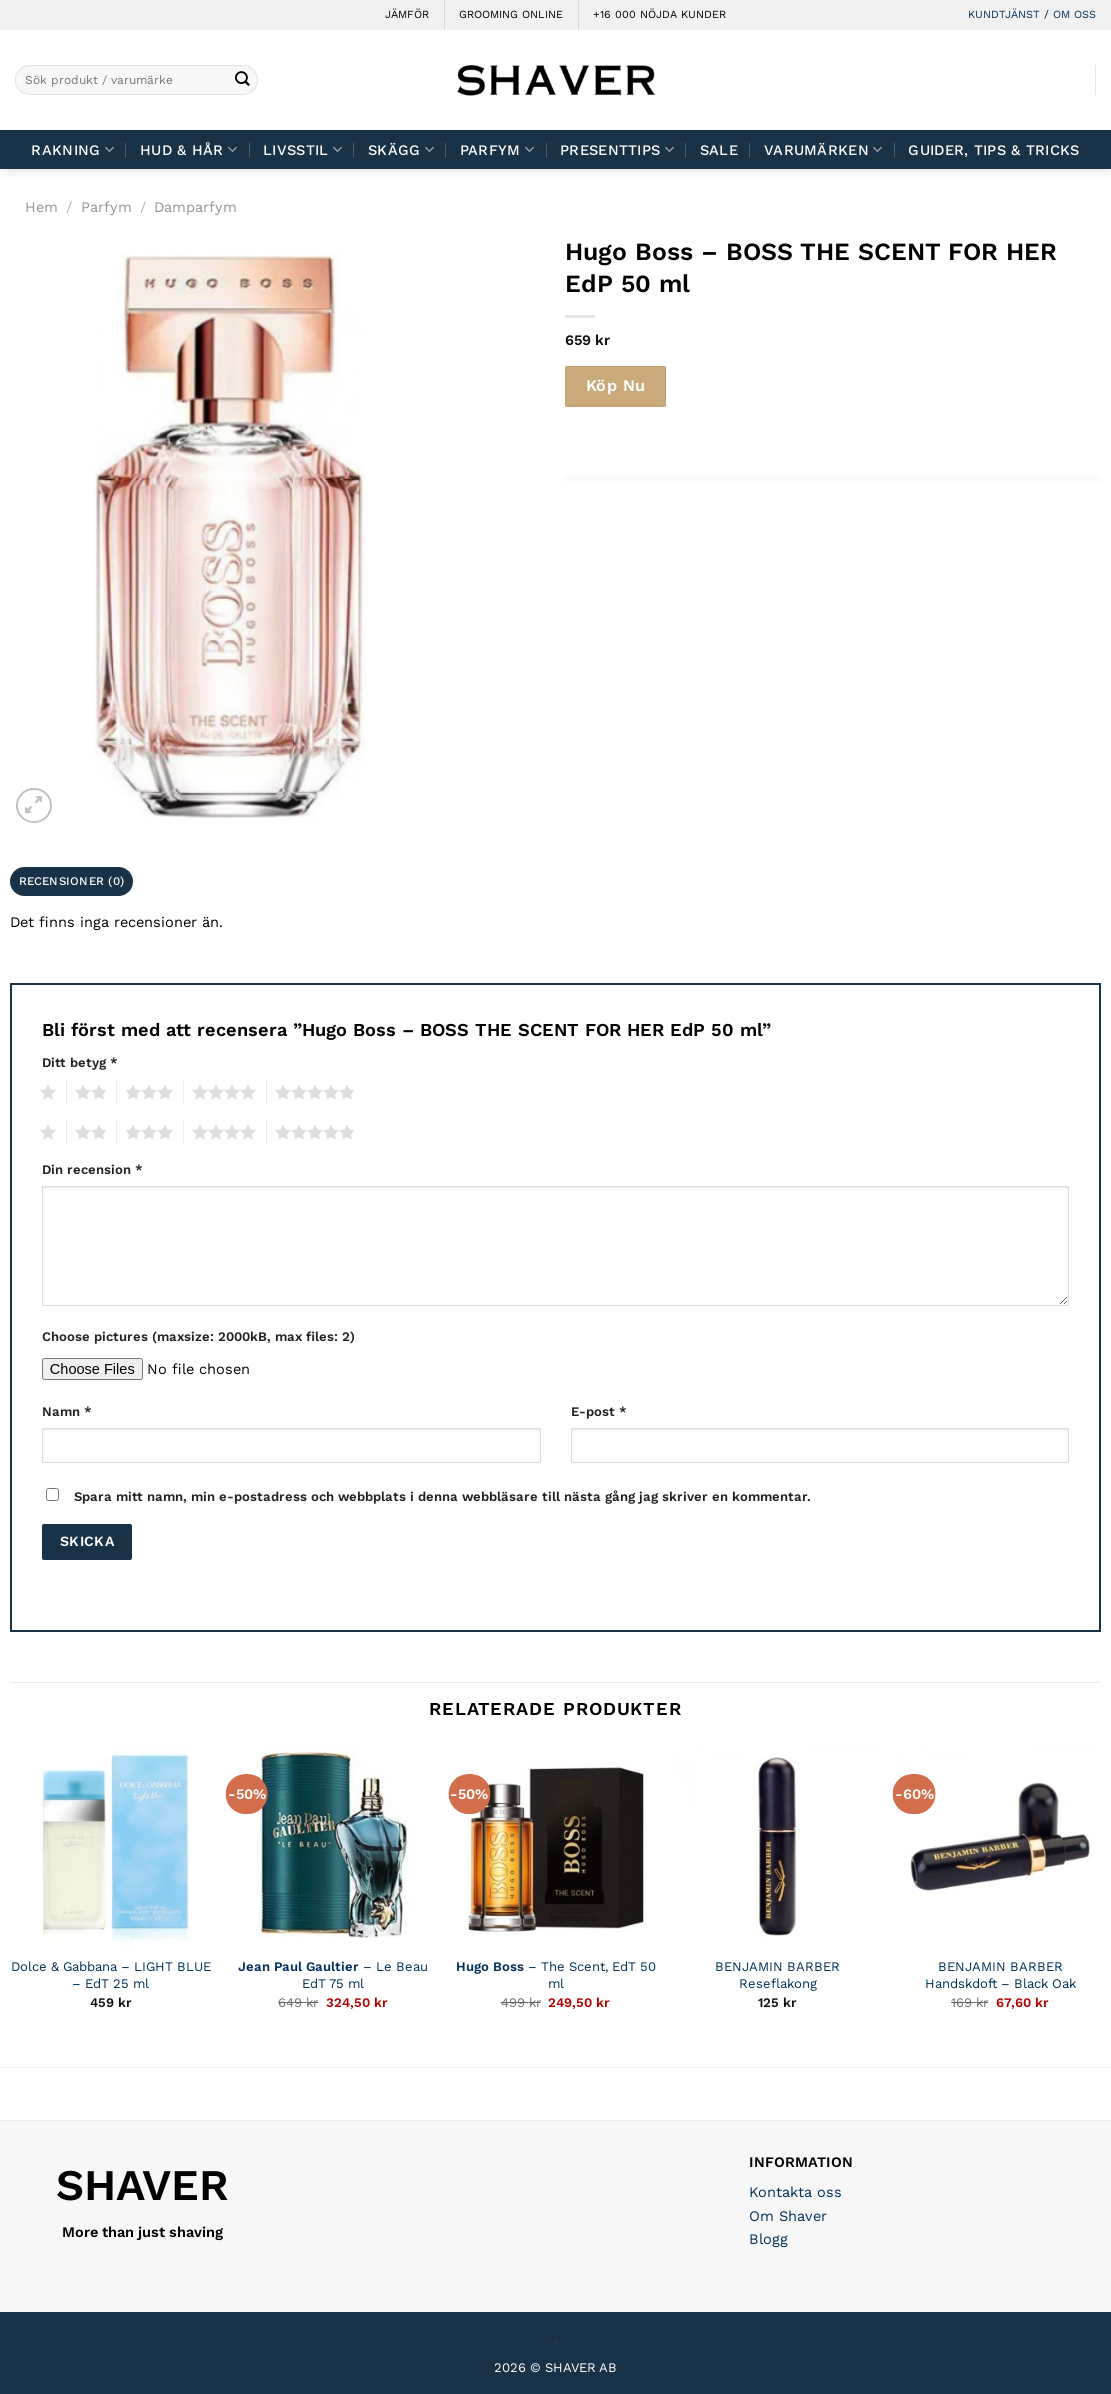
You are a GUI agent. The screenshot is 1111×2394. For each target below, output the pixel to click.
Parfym (497, 149)
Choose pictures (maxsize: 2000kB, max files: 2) (198, 1336)
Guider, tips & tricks (993, 150)
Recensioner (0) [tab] (72, 881)
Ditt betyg (80, 1062)
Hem (41, 207)
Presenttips (617, 149)
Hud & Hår (188, 149)
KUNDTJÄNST (1004, 14)
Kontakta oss (795, 2192)
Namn (67, 1411)
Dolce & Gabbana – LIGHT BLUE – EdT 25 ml (111, 1975)
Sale (719, 150)
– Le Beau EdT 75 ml (333, 1975)
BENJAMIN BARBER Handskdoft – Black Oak (1000, 1975)
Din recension (92, 1169)
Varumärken (823, 149)
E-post (599, 1411)
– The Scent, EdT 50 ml (556, 1975)
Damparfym (195, 207)
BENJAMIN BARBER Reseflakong (777, 1975)
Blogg (768, 2239)
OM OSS (1074, 14)
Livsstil (302, 149)
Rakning (72, 149)
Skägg (401, 149)
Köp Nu (616, 385)
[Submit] (242, 80)
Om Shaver (788, 2216)
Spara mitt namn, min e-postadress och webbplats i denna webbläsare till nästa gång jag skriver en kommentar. (442, 1496)
